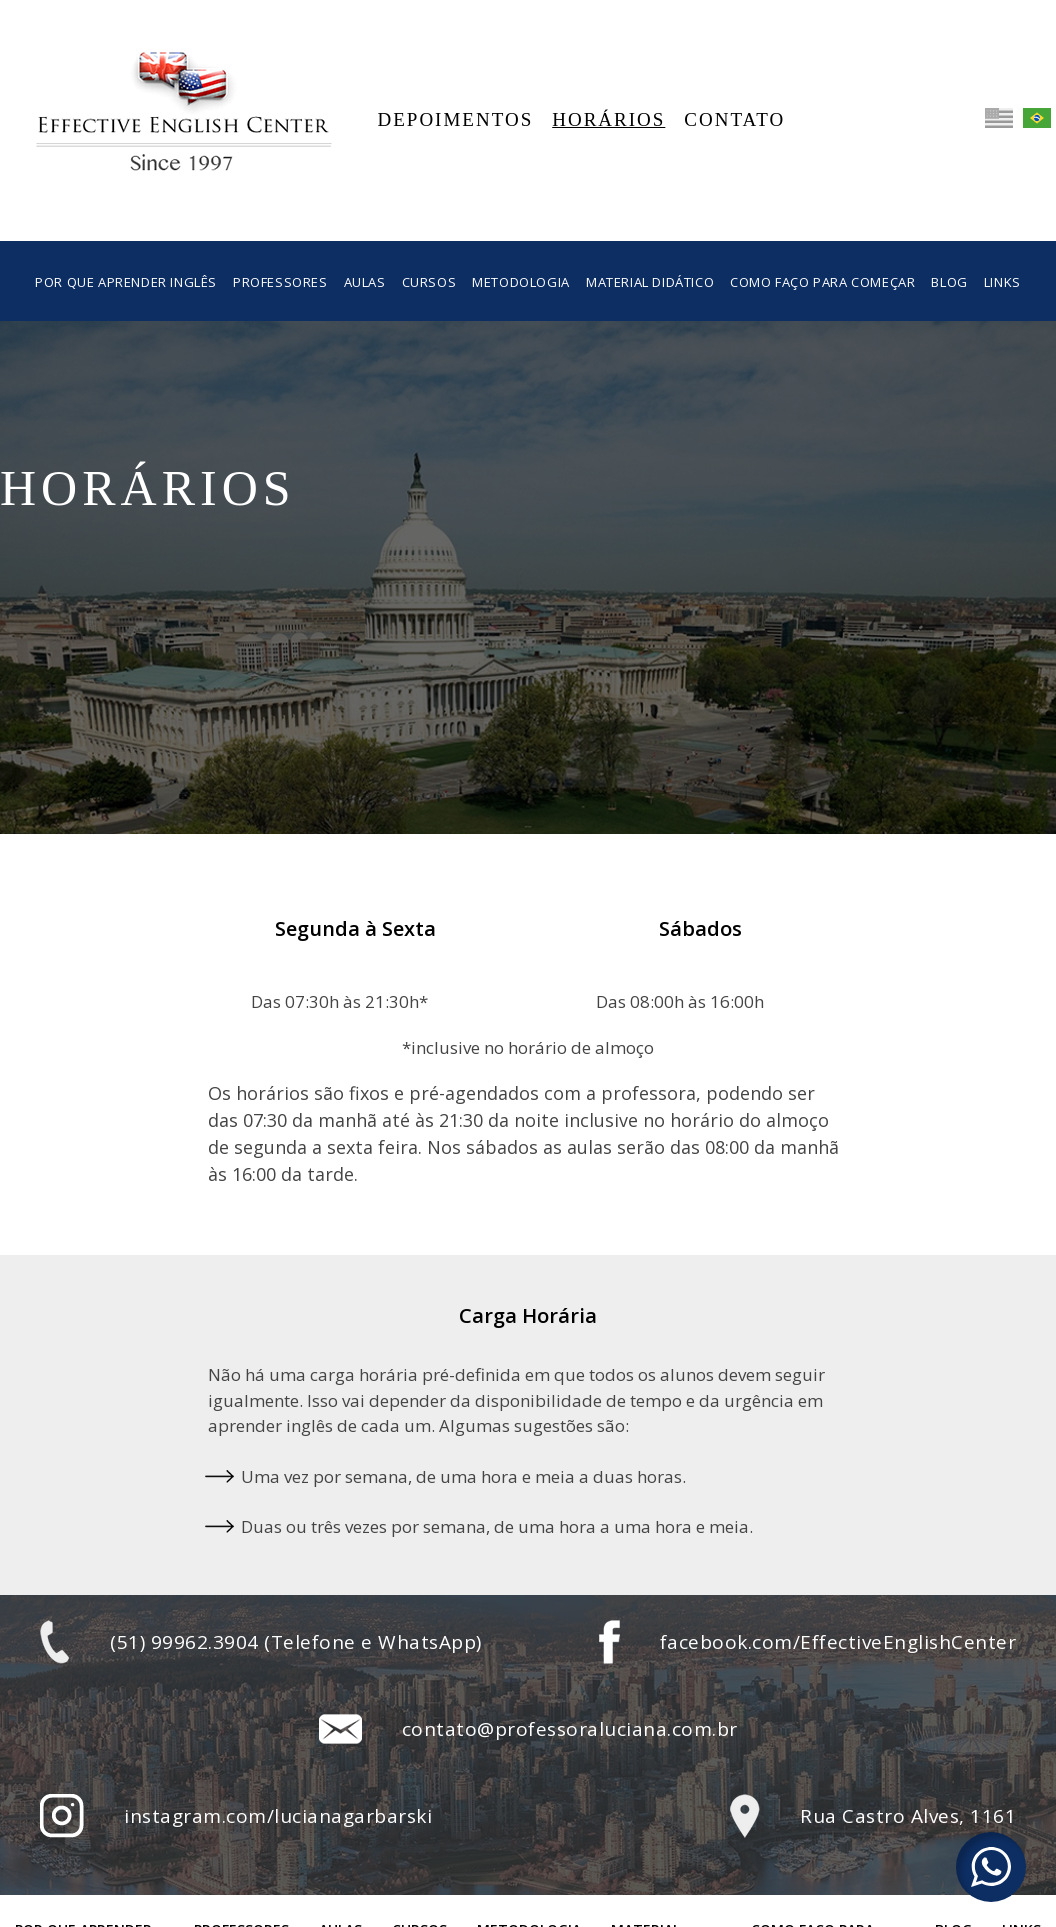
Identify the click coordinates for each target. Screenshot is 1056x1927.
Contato (734, 119)
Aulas (365, 282)
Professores (280, 282)
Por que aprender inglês (126, 282)
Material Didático (650, 282)
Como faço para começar (822, 282)
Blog (949, 282)
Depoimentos (456, 119)
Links (1002, 282)
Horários (608, 119)
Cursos (429, 282)
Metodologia (521, 282)
